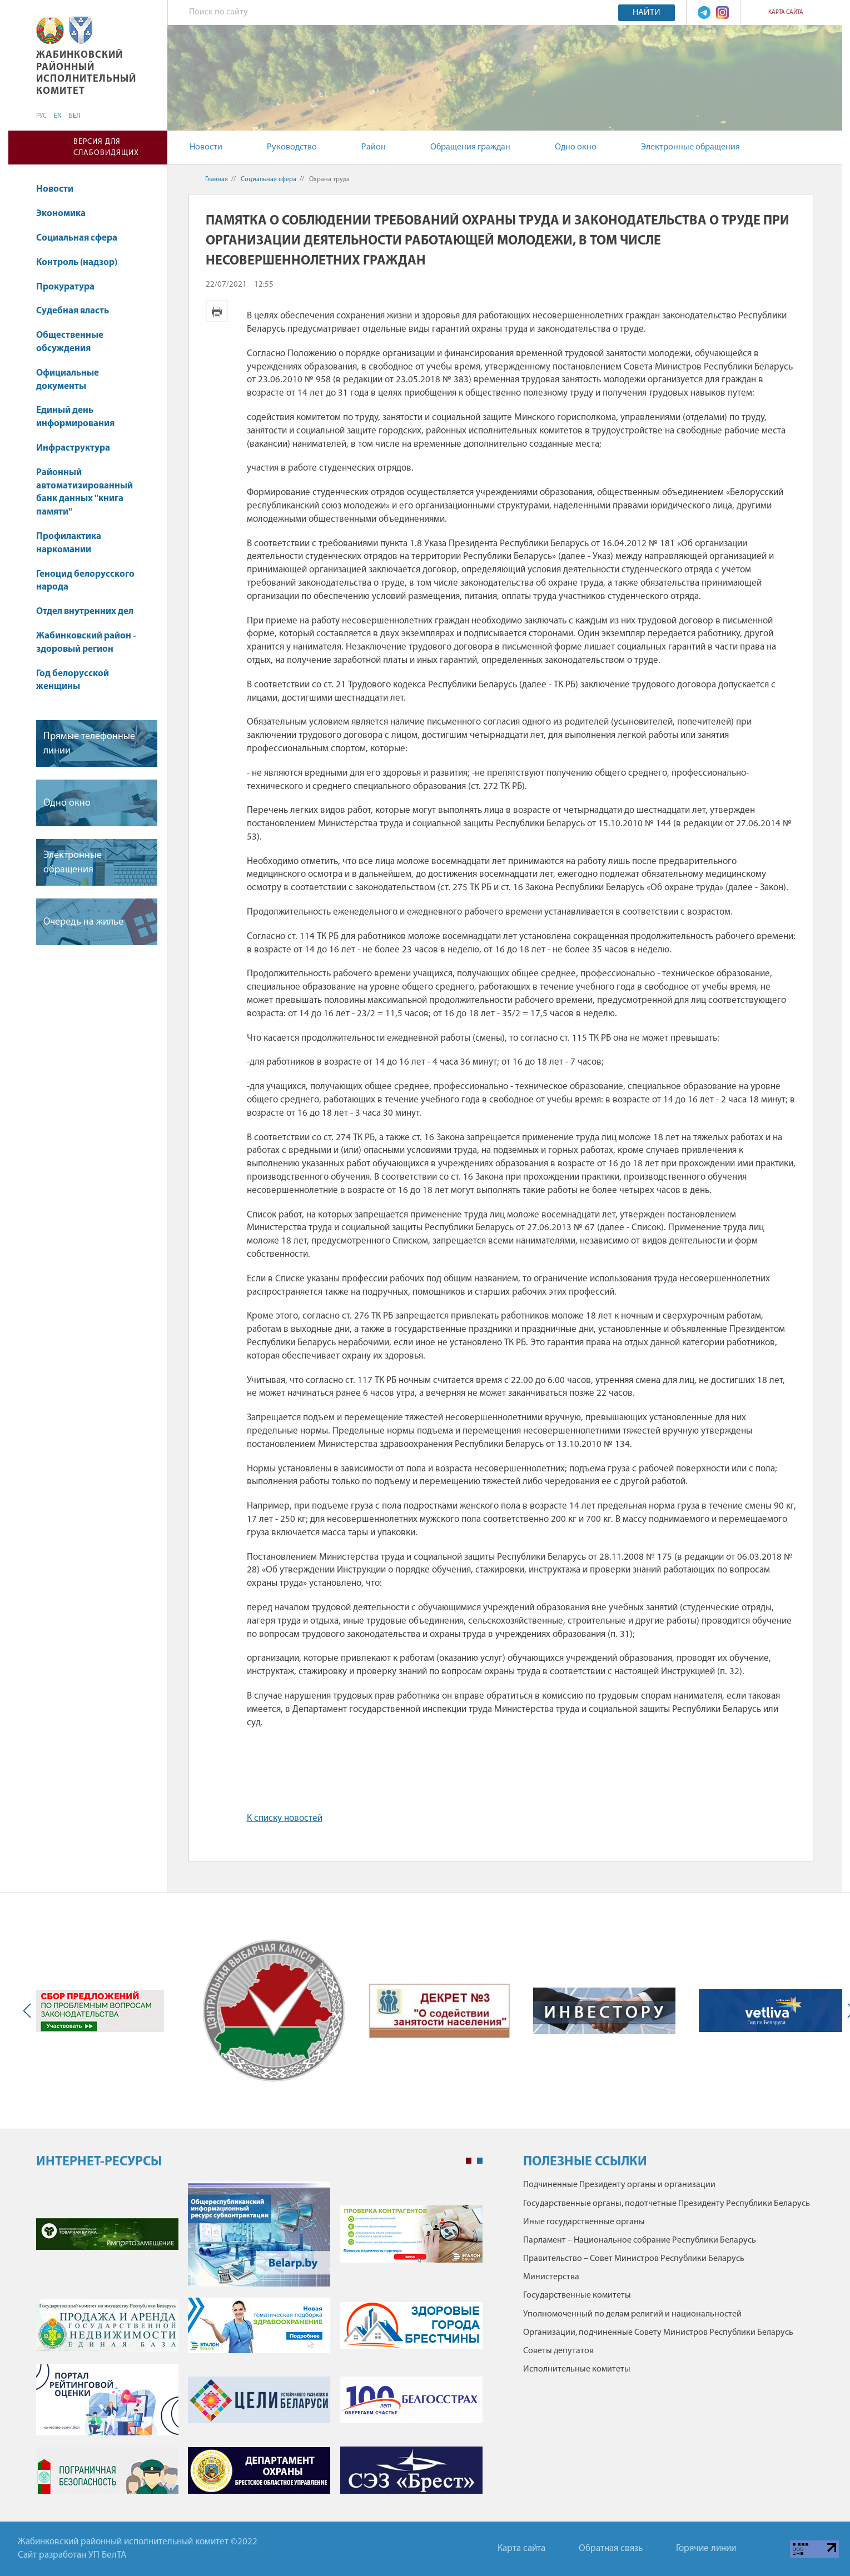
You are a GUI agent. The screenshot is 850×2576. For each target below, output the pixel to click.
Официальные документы (67, 379)
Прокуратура (70, 287)
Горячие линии (706, 2548)
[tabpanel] (259, 2343)
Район (373, 147)
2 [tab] (480, 2161)
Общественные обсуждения (69, 342)
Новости (206, 147)
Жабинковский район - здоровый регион (86, 642)
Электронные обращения (690, 147)
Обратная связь (611, 2548)
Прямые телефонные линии (89, 743)
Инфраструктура (73, 448)
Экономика (66, 213)
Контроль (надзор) (76, 262)
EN (58, 116)
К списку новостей (284, 1818)
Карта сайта (785, 12)
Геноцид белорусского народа (85, 581)
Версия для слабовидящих (106, 147)
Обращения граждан (470, 147)
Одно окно (576, 147)
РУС (41, 116)
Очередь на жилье (83, 922)
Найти (646, 12)
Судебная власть (72, 311)
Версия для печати (217, 311)
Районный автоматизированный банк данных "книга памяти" (84, 492)
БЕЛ (74, 116)
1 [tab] (468, 2161)
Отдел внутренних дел (84, 611)
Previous (29, 2011)
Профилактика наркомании (68, 543)
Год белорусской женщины (72, 680)
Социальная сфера (82, 238)
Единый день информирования (75, 417)
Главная (216, 179)
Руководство (292, 147)
